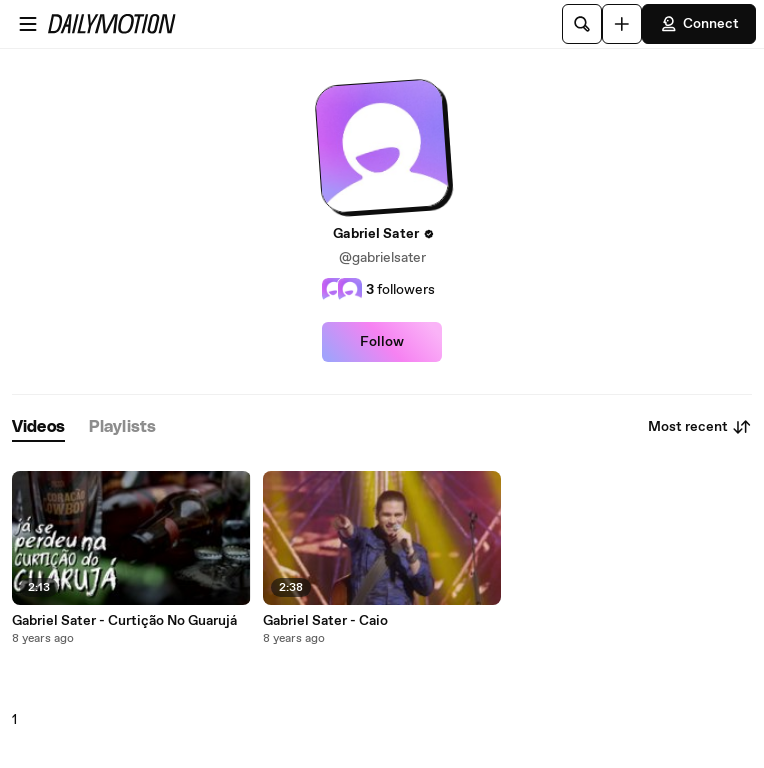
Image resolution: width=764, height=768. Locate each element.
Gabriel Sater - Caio (325, 621)
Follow (382, 342)
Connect (699, 24)
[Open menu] (28, 24)
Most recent (700, 427)
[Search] (582, 24)
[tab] (38, 427)
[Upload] (622, 24)
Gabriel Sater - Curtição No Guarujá (124, 621)
